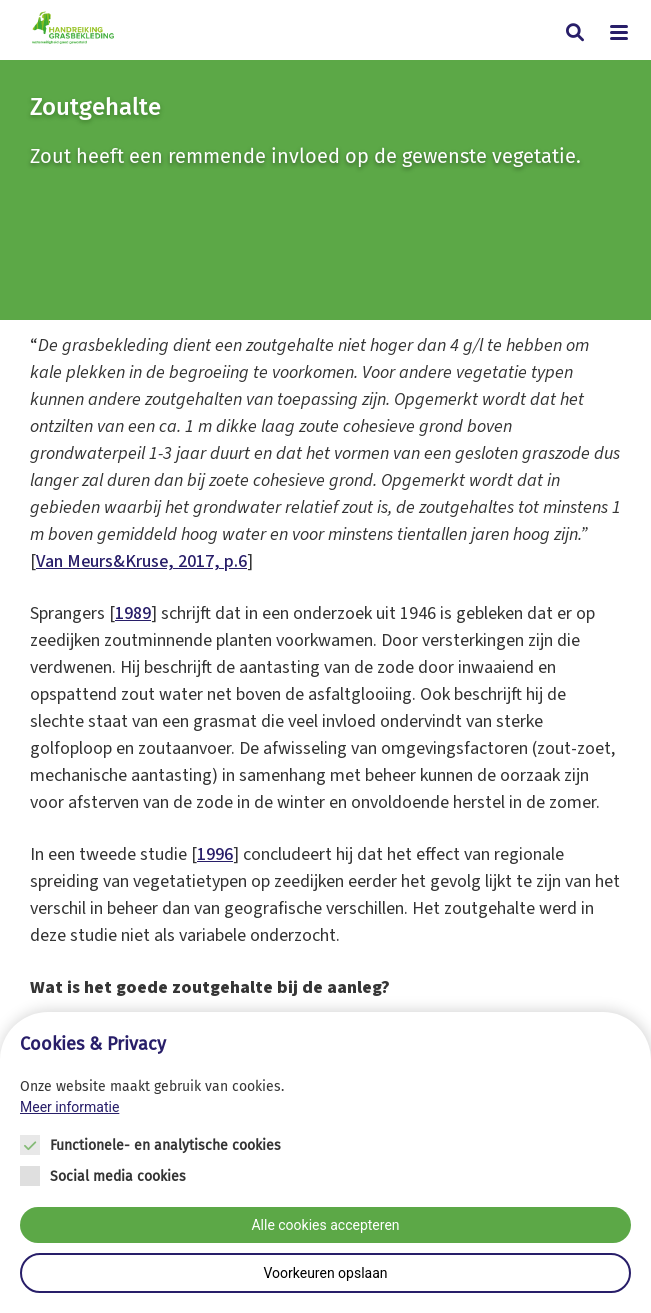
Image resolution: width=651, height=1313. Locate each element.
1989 (133, 613)
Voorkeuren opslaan (325, 1273)
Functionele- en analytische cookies (165, 1145)
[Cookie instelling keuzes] (325, 1162)
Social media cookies (118, 1176)
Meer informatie (69, 1107)
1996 (215, 854)
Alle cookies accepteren (325, 1225)
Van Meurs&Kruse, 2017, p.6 (141, 561)
